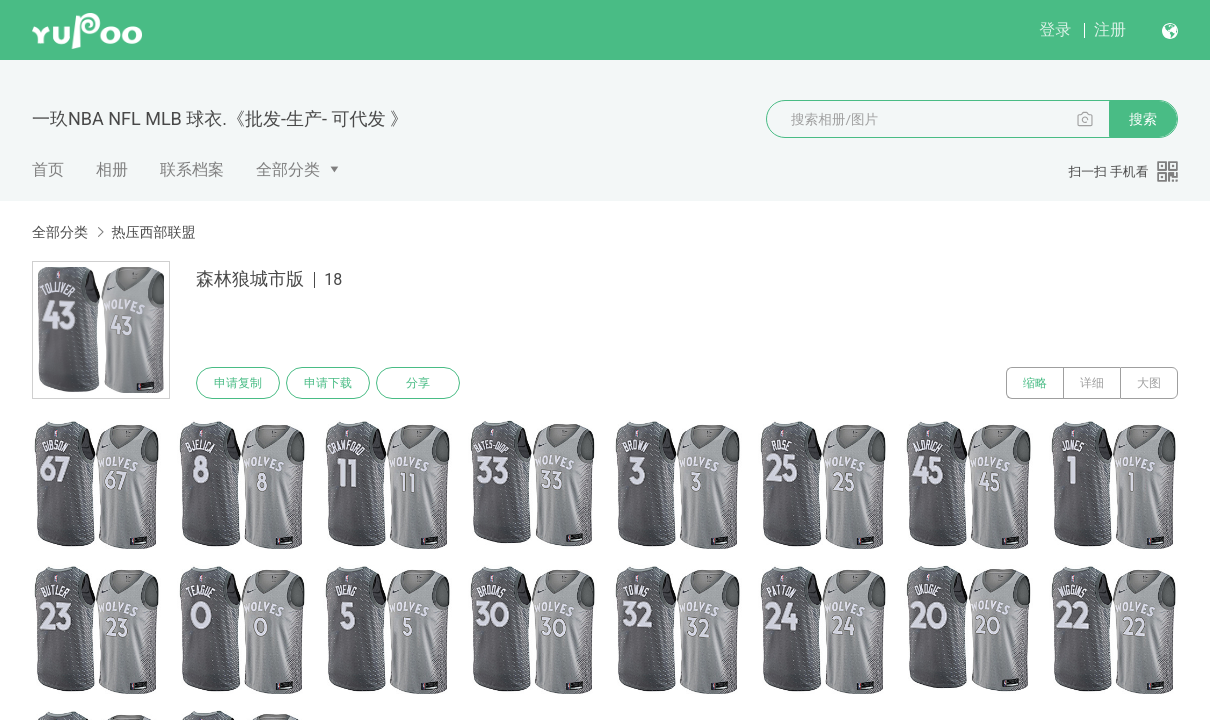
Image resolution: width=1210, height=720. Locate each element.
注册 (1110, 29)
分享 (418, 383)
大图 (1149, 383)
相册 (112, 169)
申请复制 (238, 383)
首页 (48, 169)
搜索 (1143, 119)
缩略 (1035, 383)
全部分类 (288, 169)
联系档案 (192, 169)
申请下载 (328, 383)
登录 (1055, 29)
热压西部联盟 (153, 232)
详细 (1092, 383)
